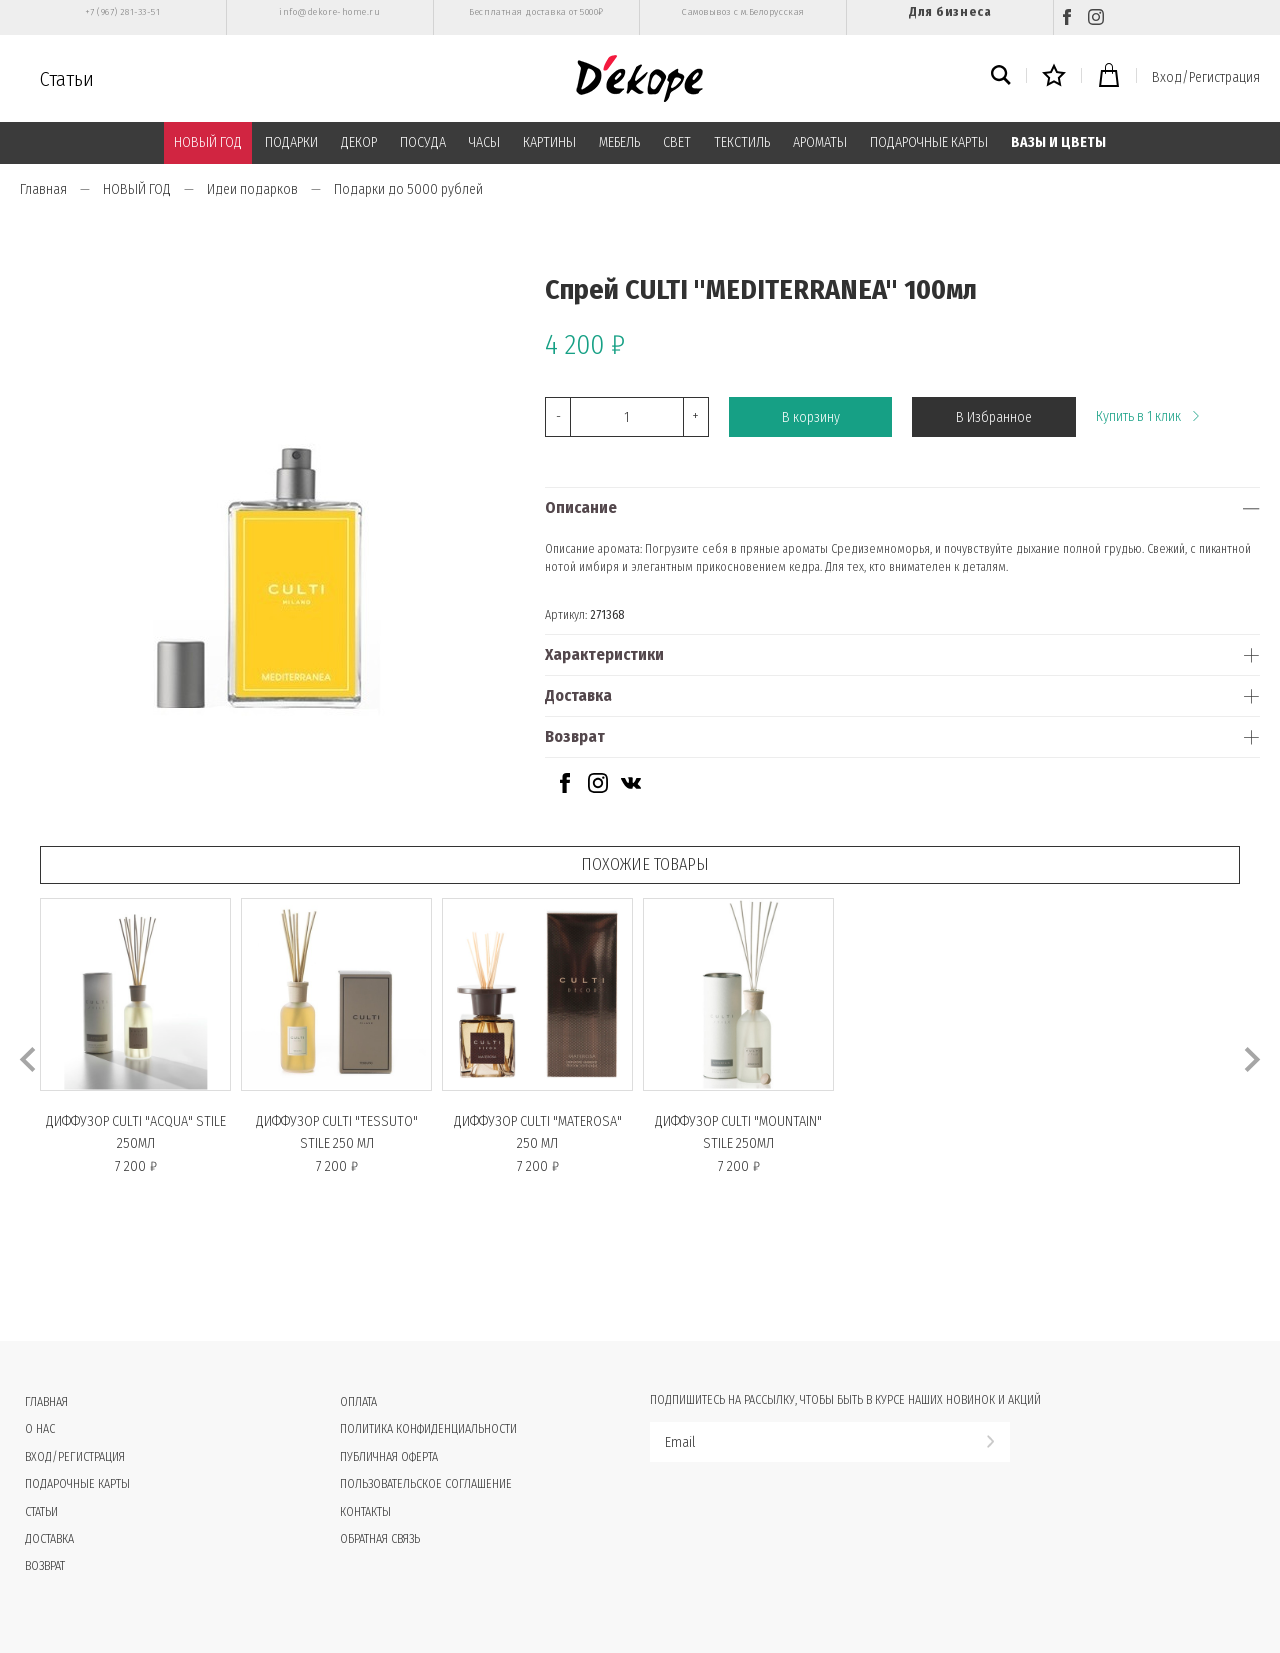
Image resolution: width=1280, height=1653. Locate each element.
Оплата (358, 1402)
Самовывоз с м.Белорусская (743, 12)
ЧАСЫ (484, 142)
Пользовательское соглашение (426, 1484)
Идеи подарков (252, 189)
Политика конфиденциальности (428, 1429)
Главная (43, 189)
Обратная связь (380, 1539)
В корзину (811, 417)
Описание (581, 507)
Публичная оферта (389, 1457)
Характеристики (604, 654)
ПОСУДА (423, 142)
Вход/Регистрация (1206, 77)
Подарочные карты (77, 1484)
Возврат (575, 736)
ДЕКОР (359, 142)
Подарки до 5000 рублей (408, 189)
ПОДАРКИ (291, 142)
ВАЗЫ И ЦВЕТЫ (1058, 142)
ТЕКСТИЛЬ (742, 142)
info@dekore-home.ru (329, 12)
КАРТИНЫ (549, 142)
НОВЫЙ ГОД (208, 142)
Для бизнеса (950, 11)
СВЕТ (677, 142)
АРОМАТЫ (820, 142)
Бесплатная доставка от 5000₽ (536, 12)
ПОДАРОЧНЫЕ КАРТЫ (929, 142)
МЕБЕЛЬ (619, 142)
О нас (40, 1429)
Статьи (67, 79)
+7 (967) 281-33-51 (122, 12)
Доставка (578, 695)
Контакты (365, 1512)
